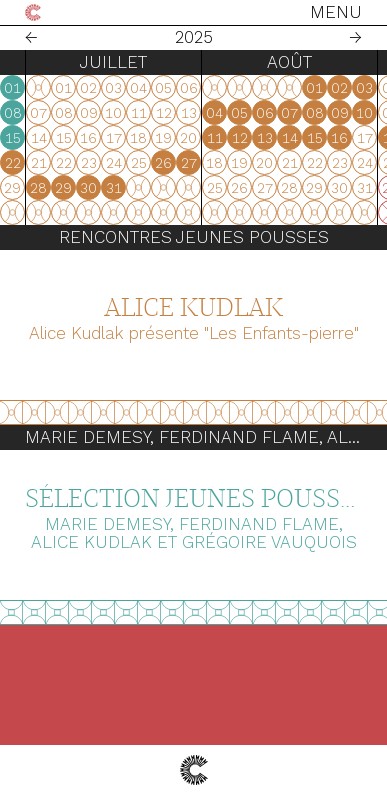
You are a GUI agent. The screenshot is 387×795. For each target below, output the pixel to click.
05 (173, 113)
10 (123, 138)
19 (173, 163)
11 (149, 138)
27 (199, 188)
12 (174, 138)
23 (99, 188)
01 (248, 88)
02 (98, 113)
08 (249, 113)
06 (199, 113)
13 (199, 138)
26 (173, 188)
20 (198, 163)
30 (22, 188)
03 (123, 113)
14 (224, 138)
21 (224, 163)
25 (149, 188)
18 (148, 163)
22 (249, 163)
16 (98, 163)
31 (48, 188)
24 (124, 188)
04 (148, 113)
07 (223, 113)
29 (299, 188)
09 (99, 138)
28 (274, 188)
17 (124, 163)
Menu (336, 12)
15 (249, 138)
